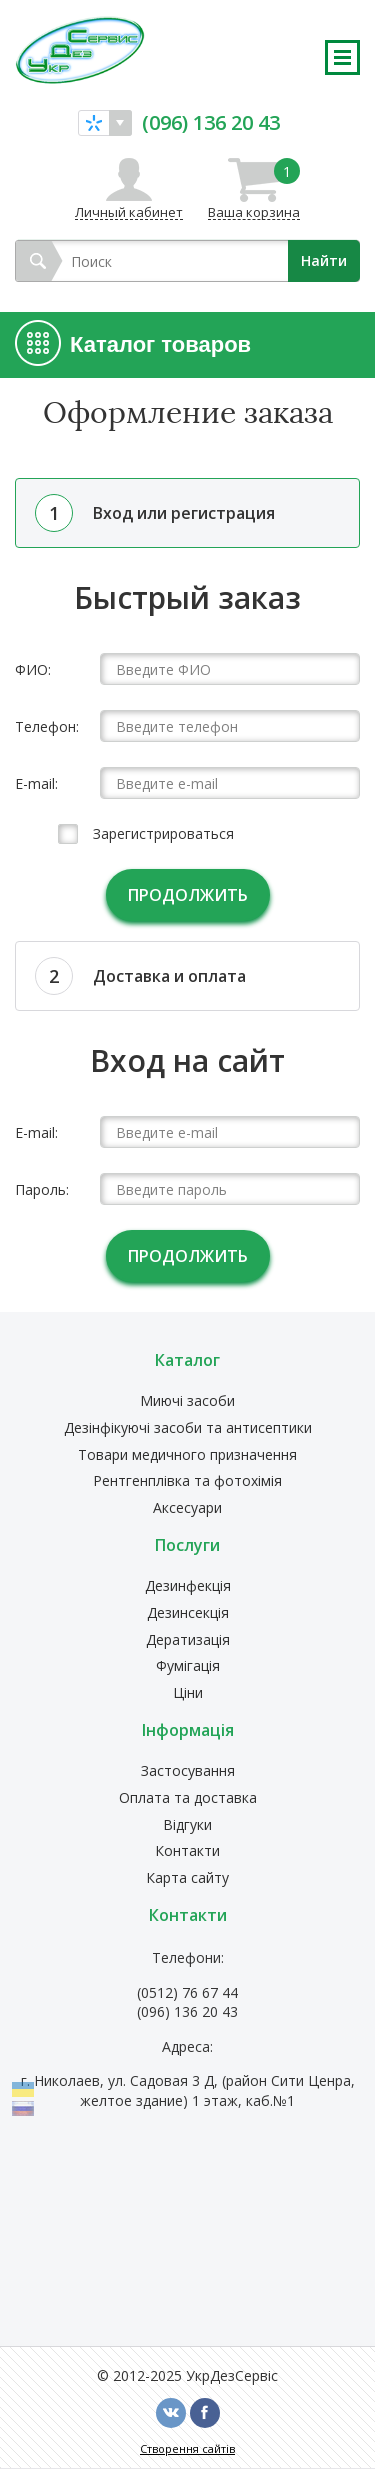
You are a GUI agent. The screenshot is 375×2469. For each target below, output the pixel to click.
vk (171, 2413)
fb (205, 2413)
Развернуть (342, 57)
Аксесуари (187, 1508)
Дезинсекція (188, 1613)
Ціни (188, 1693)
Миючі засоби (187, 1401)
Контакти (187, 1851)
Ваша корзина (254, 189)
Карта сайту (187, 1878)
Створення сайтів (187, 2448)
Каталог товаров (160, 344)
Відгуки (187, 1825)
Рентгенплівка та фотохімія (187, 1481)
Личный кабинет (129, 211)
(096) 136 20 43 (211, 121)
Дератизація (188, 1640)
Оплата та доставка (188, 1798)
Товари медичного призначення (187, 1455)
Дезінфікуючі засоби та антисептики (188, 1428)
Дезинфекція (188, 1586)
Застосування (188, 1771)
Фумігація (188, 1666)
